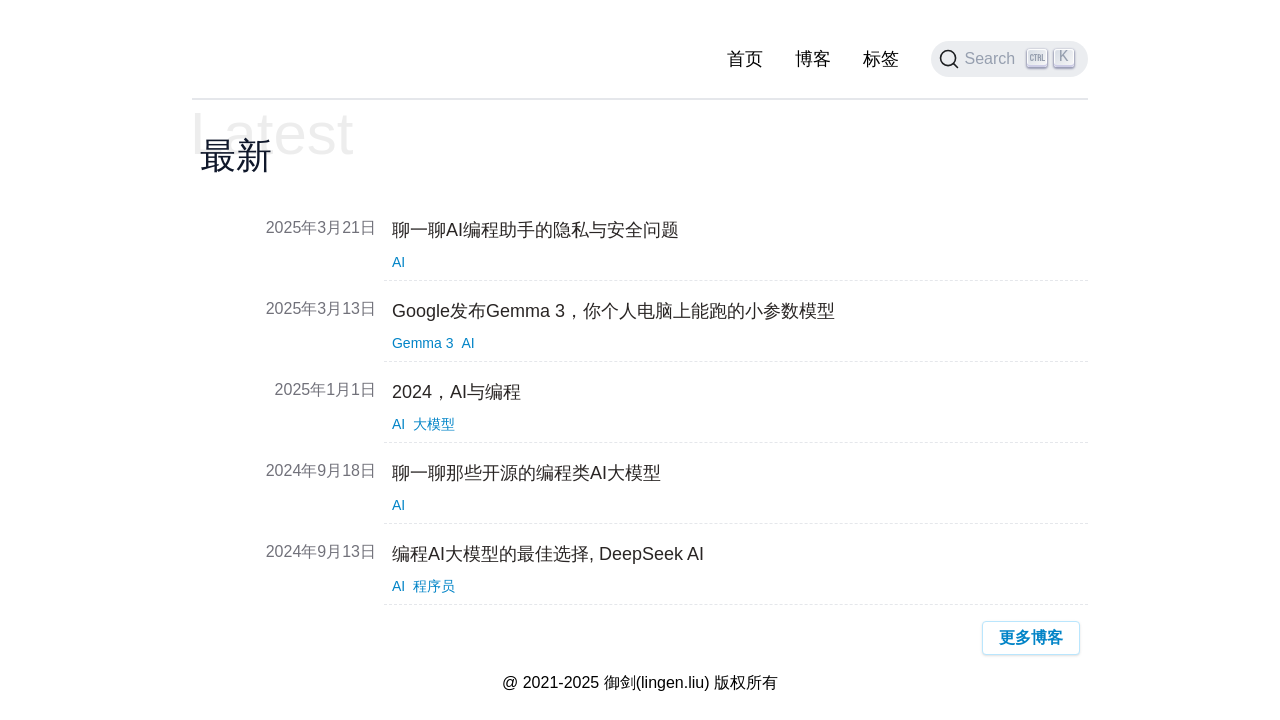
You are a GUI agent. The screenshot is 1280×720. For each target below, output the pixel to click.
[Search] (1010, 59)
